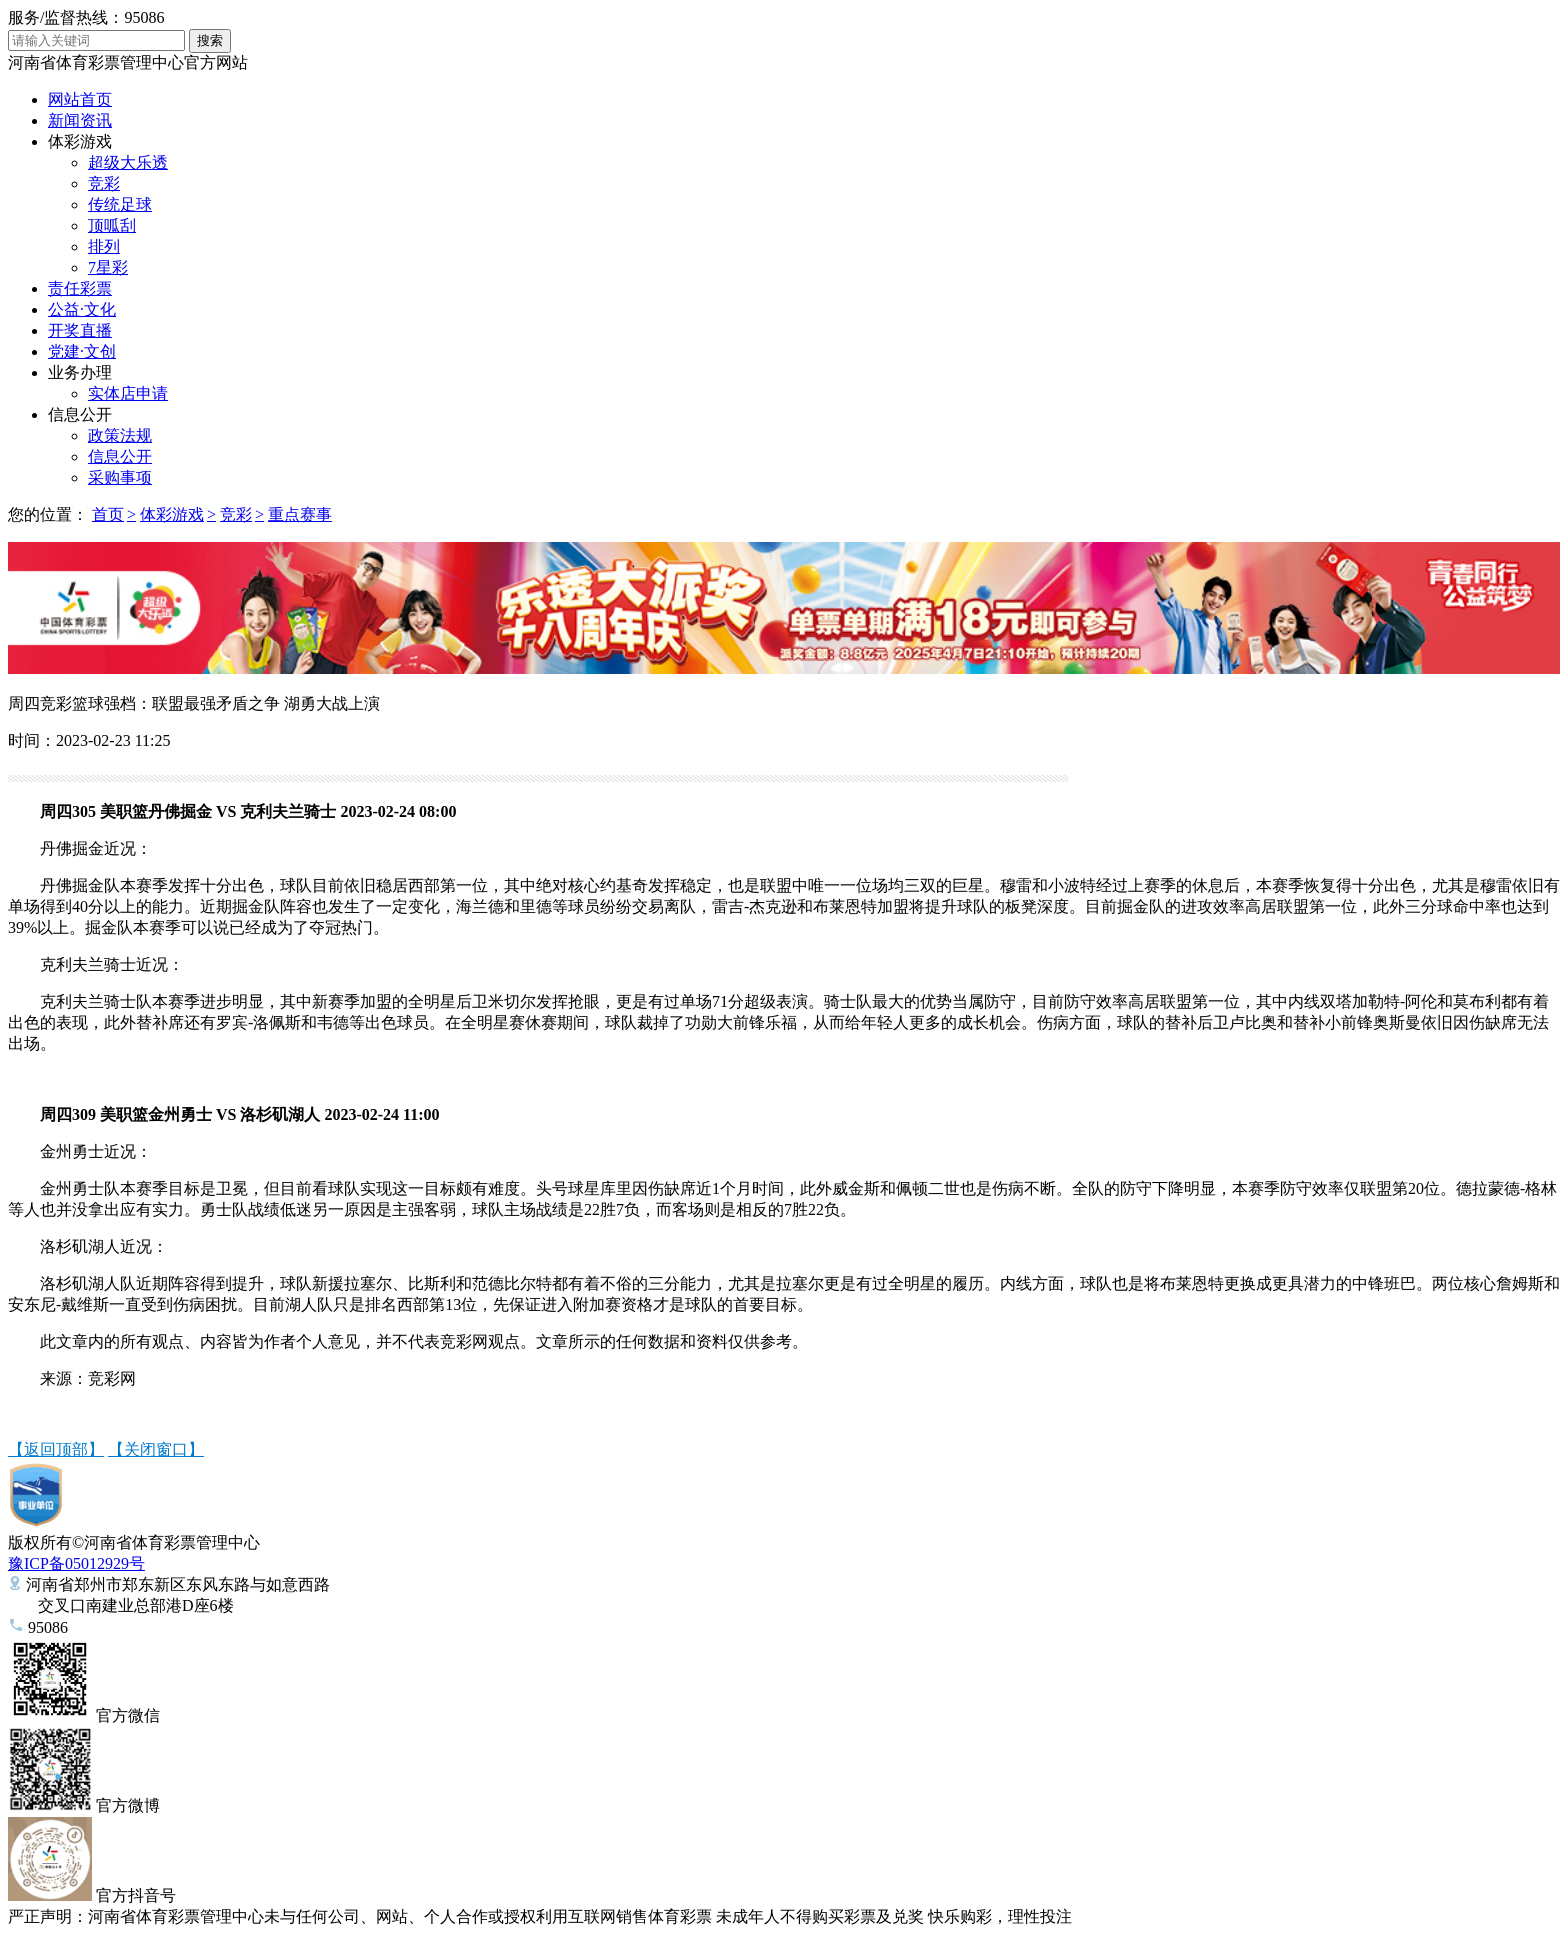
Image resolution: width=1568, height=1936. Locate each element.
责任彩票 (80, 288)
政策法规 (120, 435)
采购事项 (120, 477)
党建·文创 (82, 351)
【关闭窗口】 (156, 1449)
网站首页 (80, 99)
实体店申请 (128, 393)
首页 (108, 514)
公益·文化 (82, 309)
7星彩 (108, 267)
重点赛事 (300, 514)
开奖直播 (80, 330)
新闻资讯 (80, 120)
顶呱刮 (112, 225)
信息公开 (80, 414)
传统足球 (120, 204)
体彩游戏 (80, 141)
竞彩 (104, 183)
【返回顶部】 (56, 1449)
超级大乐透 (128, 162)
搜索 (210, 40)
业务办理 (80, 372)
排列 (104, 246)
